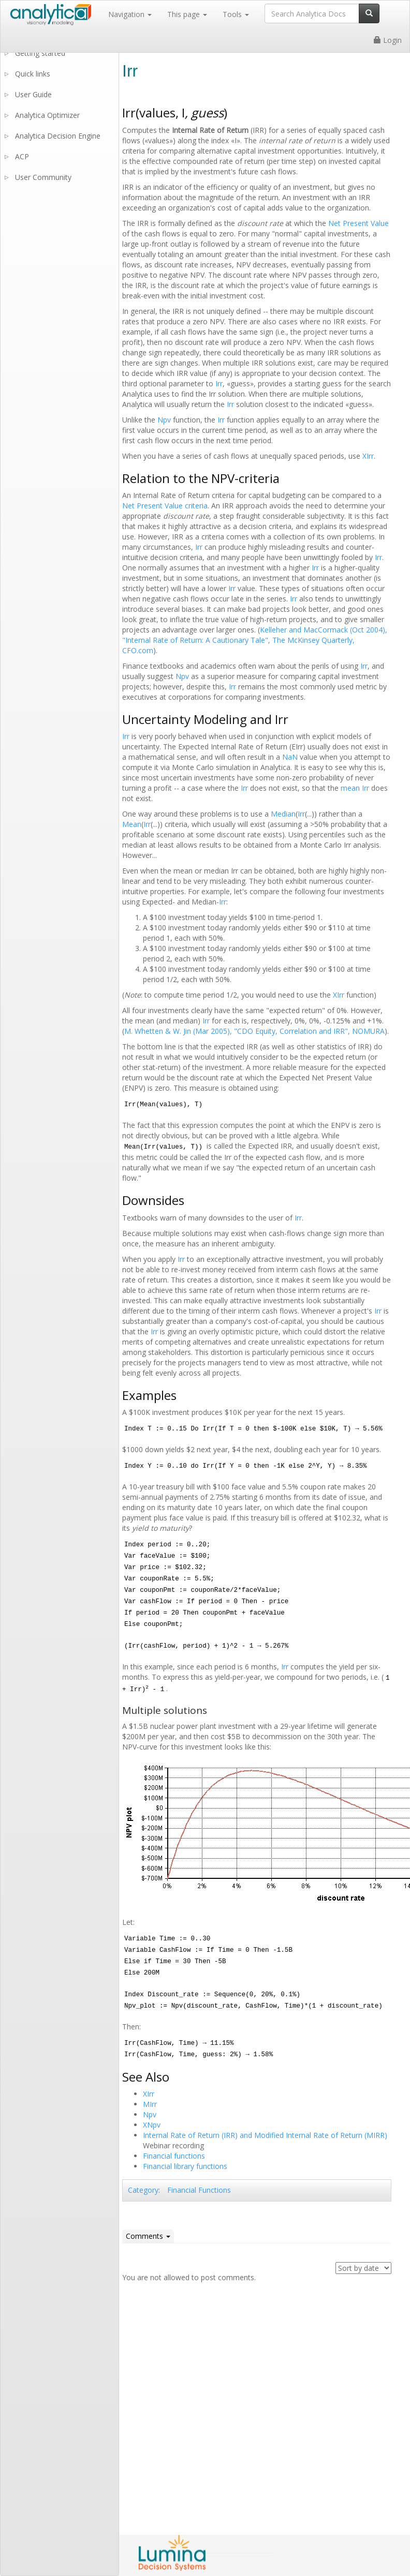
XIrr (368, 456)
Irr (219, 383)
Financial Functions (199, 2190)
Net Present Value (358, 223)
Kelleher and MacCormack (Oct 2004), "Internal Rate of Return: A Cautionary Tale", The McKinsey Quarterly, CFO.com (254, 640)
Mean (131, 824)
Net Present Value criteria (165, 505)
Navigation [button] (130, 14)
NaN (290, 757)
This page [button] (187, 14)
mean (350, 788)
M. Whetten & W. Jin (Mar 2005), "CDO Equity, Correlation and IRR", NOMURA (254, 1031)
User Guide (33, 94)
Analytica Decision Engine (57, 136)
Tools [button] (236, 14)
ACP (22, 156)
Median (283, 814)
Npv (164, 420)
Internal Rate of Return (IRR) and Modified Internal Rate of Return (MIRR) (265, 2135)
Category (143, 2190)
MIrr (150, 2104)
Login (388, 40)
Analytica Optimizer (47, 115)
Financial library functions (185, 2166)
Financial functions (174, 2156)
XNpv (151, 2125)
